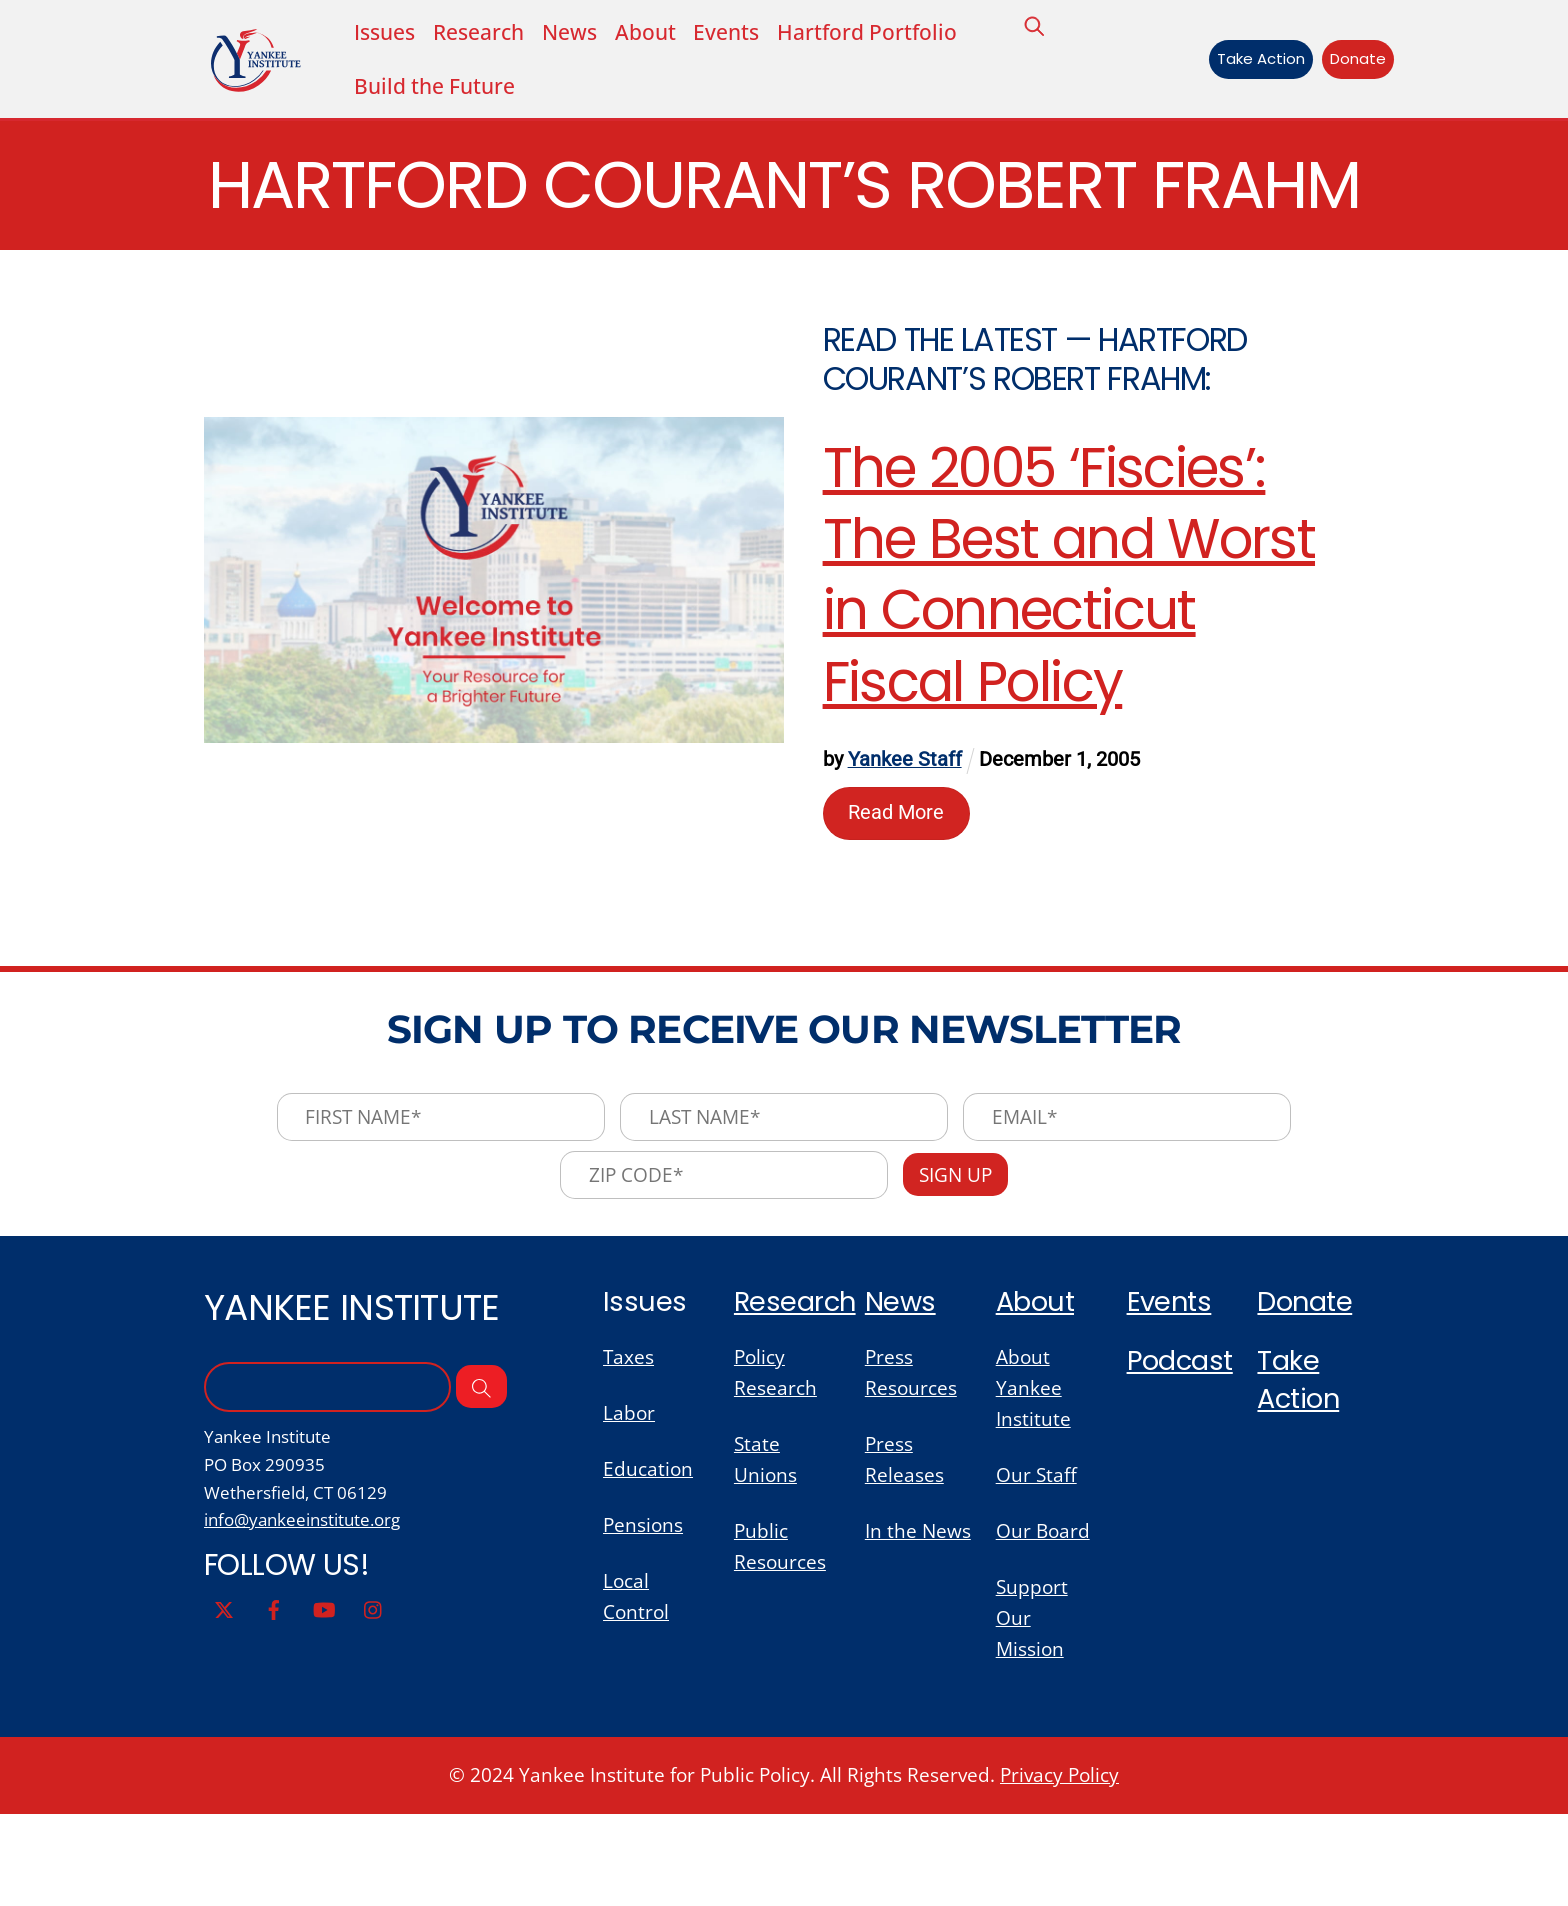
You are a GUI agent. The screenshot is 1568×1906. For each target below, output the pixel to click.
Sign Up (960, 1253)
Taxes (629, 1439)
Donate (1353, 60)
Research (797, 1381)
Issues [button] (387, 32)
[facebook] (274, 1695)
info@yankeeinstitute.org (309, 1606)
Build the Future (439, 87)
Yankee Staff (906, 833)
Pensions (645, 1612)
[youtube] (324, 1695)
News (583, 32)
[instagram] (374, 1695)
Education (649, 1554)
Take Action (1255, 60)
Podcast (1182, 1442)
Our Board (1044, 1618)
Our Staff (1037, 1560)
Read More (898, 885)
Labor (629, 1496)
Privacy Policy (1067, 1866)
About (661, 32)
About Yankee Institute (1034, 1471)
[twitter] (224, 1695)
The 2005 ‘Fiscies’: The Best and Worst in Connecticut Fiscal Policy (1070, 647)
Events (745, 32)
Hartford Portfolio (889, 32)
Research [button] (487, 32)
